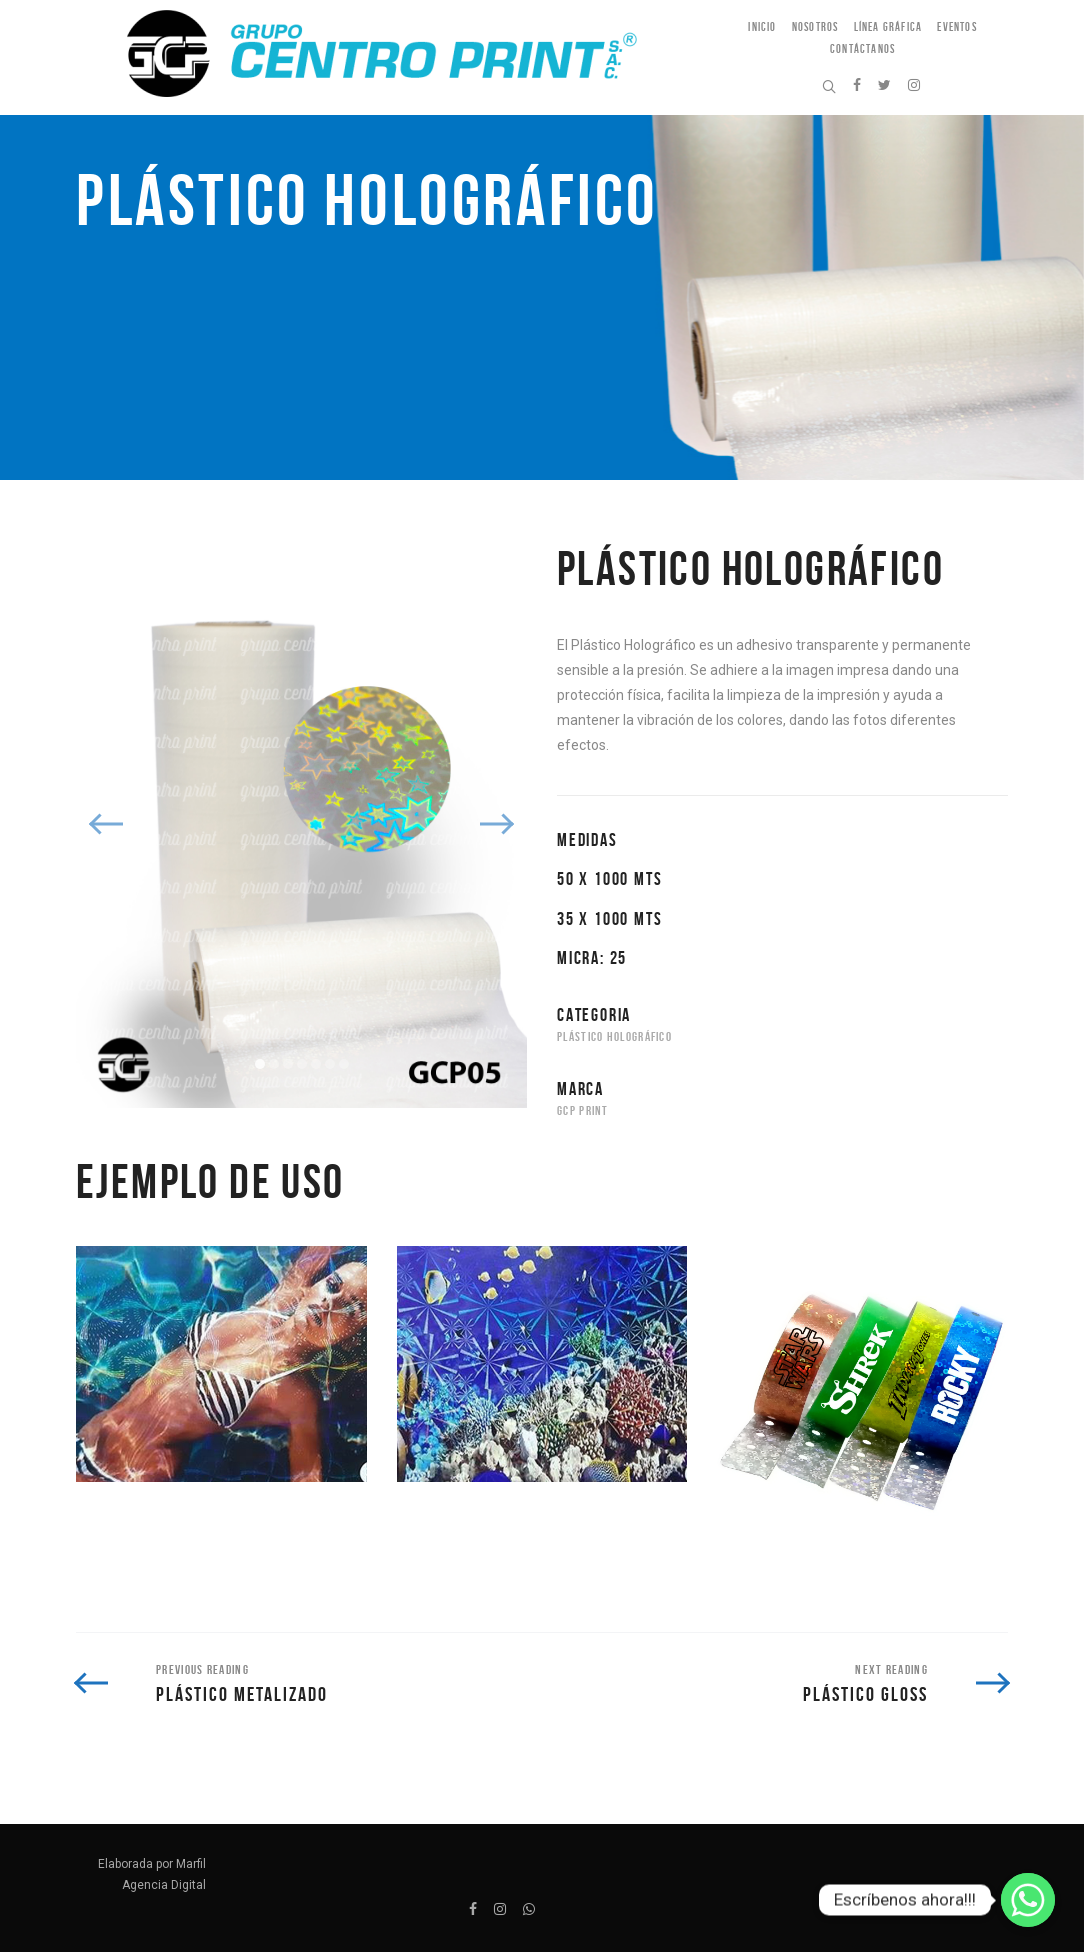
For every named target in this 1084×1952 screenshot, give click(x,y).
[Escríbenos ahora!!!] (1028, 1900)
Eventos (956, 26)
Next (496, 824)
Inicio (762, 26)
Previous (107, 824)
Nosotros (815, 26)
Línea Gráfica (888, 26)
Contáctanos (862, 48)
